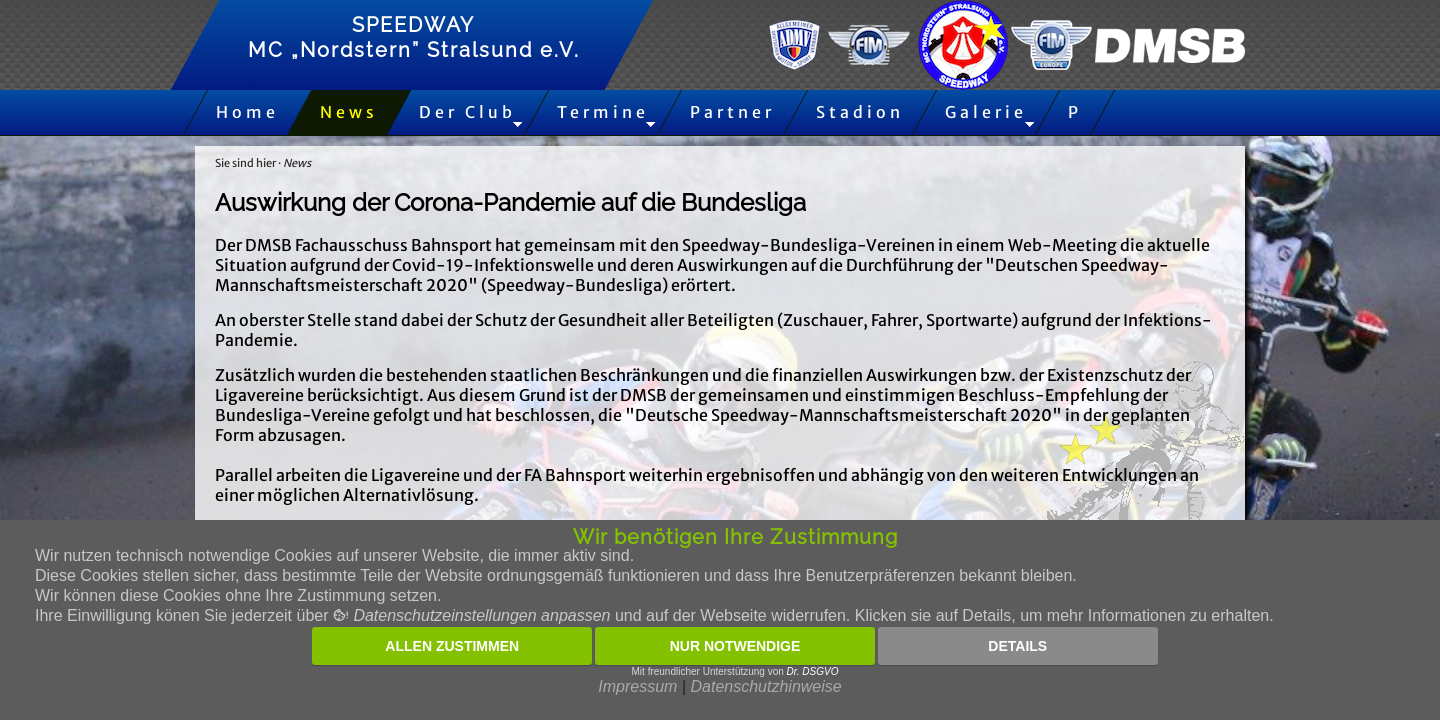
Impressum (637, 686)
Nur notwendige (735, 646)
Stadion (860, 112)
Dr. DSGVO (813, 671)
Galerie (986, 112)
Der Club (467, 112)
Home (247, 112)
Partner (732, 112)
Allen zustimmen (452, 646)
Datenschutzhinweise (765, 686)
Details (1017, 646)
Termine (603, 112)
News (349, 112)
